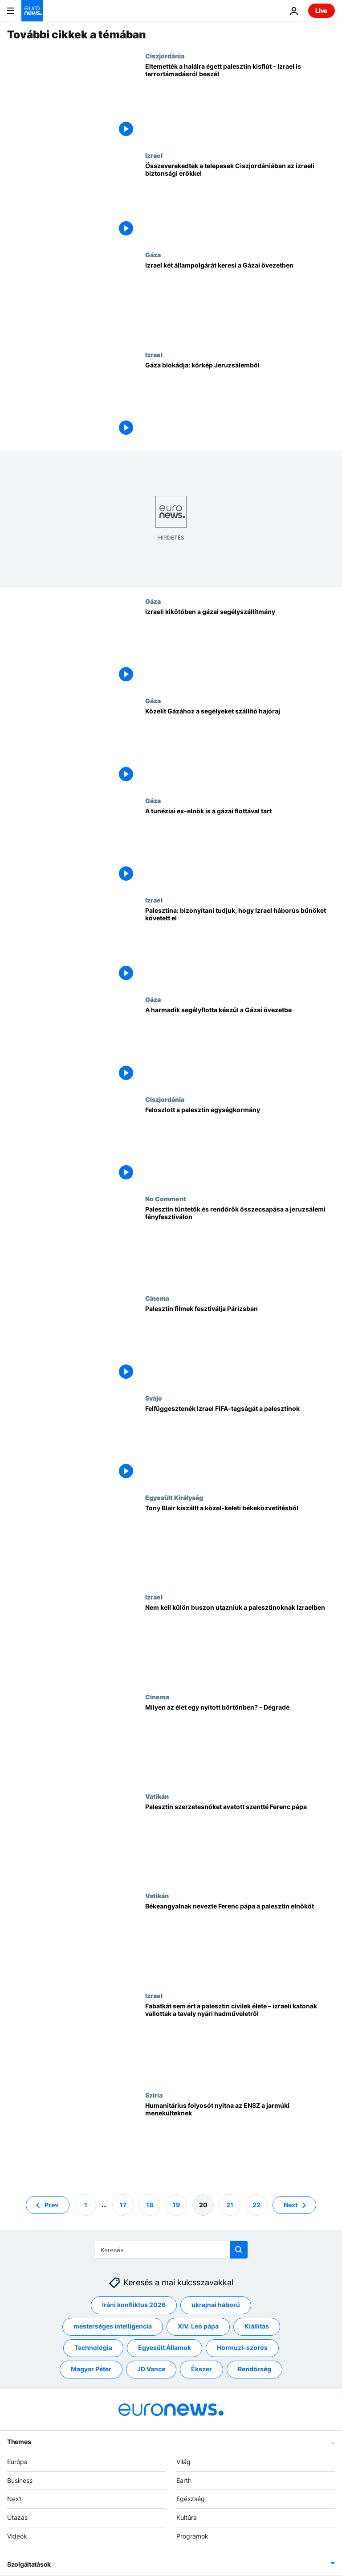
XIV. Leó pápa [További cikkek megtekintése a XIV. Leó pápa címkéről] (198, 2326)
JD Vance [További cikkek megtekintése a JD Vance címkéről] (151, 2369)
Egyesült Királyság (174, 1497)
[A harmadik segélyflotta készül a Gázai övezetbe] (240, 1045)
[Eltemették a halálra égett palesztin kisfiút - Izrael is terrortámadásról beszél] (240, 102)
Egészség (190, 2499)
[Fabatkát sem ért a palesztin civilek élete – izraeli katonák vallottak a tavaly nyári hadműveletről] (240, 2042)
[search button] (239, 2250)
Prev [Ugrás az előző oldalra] (51, 2205)
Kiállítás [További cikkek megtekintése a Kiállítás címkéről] (256, 2326)
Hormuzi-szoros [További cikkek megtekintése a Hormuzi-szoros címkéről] (242, 2348)
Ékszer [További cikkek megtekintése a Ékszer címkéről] (201, 2369)
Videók (17, 2536)
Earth (183, 2480)
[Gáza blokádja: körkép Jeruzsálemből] (240, 401)
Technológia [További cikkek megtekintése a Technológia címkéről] (93, 2348)
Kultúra (186, 2518)
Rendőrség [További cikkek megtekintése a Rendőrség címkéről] (254, 2369)
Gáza (153, 254)
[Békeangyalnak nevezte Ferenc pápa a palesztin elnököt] (240, 1942)
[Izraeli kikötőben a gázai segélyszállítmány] (240, 647)
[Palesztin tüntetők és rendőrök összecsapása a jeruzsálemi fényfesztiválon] (240, 1245)
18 (149, 2205)
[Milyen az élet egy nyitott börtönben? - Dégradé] (240, 1743)
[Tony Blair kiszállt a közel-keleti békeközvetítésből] (240, 1543)
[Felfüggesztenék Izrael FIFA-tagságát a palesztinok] (240, 1444)
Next (14, 2499)
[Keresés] (171, 2250)
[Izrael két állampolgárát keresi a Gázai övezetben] (240, 301)
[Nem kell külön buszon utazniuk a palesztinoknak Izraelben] (240, 1643)
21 (229, 2205)
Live (321, 10)
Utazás (17, 2518)
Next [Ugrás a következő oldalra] (290, 2205)
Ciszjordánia (164, 55)
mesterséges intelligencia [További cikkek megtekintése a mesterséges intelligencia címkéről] (112, 2326)
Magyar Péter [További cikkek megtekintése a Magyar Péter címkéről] (91, 2369)
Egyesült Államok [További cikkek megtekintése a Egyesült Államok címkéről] (164, 2348)
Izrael (154, 155)
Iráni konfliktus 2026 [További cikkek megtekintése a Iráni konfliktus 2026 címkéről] (134, 2305)
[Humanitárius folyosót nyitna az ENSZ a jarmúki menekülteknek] (240, 2141)
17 (123, 2205)
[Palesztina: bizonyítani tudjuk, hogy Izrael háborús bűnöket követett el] (240, 946)
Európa (17, 2461)
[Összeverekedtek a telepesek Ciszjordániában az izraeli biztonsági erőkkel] (240, 201)
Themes (19, 2441)
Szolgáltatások (29, 2564)
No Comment (165, 1198)
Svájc (153, 1397)
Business (20, 2480)
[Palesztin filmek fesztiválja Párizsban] (240, 1344)
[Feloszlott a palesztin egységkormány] (240, 1145)
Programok (192, 2536)
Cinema (157, 1298)
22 (256, 2205)
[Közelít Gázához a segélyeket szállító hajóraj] (240, 747)
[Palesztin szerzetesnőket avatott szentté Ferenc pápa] (240, 1842)
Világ (183, 2461)
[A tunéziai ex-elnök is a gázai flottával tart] (240, 847)
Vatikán (157, 1796)
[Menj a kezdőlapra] (32, 10)
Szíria (154, 2094)
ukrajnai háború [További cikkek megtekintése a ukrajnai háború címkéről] (215, 2305)
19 (176, 2205)
